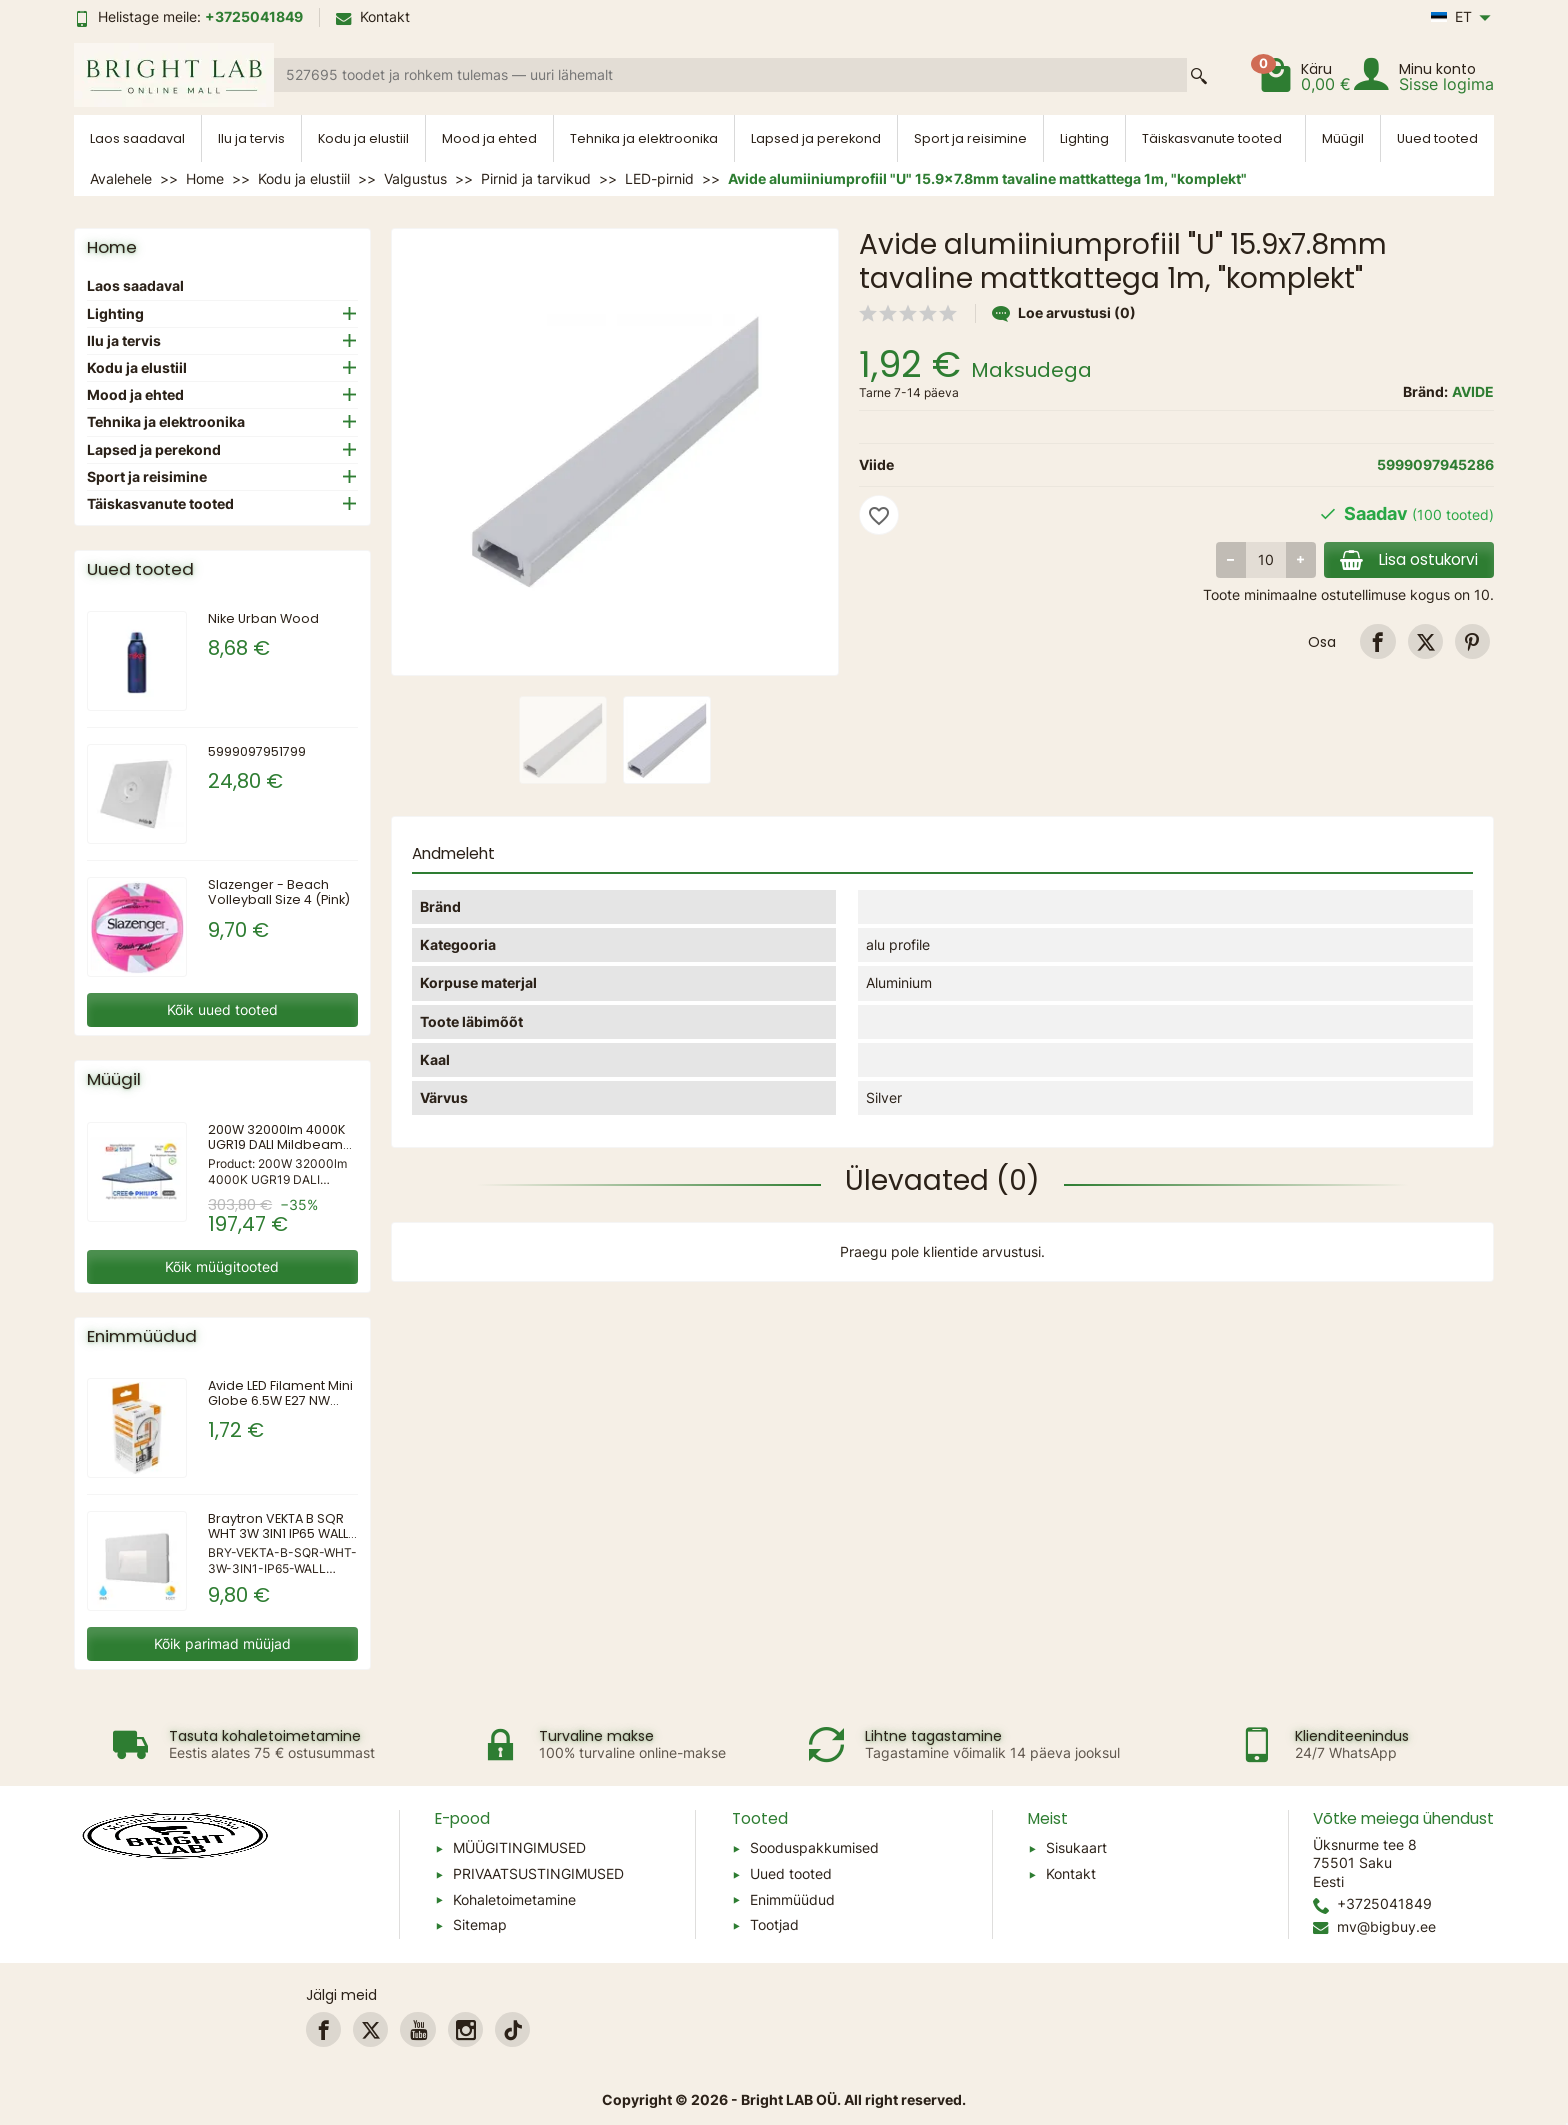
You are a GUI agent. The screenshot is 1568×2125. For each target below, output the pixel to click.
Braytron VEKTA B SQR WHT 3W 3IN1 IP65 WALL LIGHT (278, 1533)
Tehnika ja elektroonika (644, 138)
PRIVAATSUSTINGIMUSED (538, 1873)
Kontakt (373, 16)
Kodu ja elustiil (363, 138)
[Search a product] (730, 75)
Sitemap (480, 1924)
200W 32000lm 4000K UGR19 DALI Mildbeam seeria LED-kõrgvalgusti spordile (276, 1152)
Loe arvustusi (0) (1064, 312)
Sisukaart (1076, 1847)
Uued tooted (1437, 138)
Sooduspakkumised (814, 1847)
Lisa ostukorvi (1409, 559)
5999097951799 (257, 751)
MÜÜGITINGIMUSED (519, 1847)
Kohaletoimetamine (514, 1899)
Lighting (1084, 138)
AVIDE (1473, 391)
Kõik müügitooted (222, 1266)
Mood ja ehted (489, 138)
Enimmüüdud (792, 1899)
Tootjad (774, 1924)
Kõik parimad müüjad (222, 1643)
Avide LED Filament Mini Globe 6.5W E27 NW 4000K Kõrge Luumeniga (280, 1408)
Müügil (1343, 138)
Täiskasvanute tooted (1212, 138)
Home (112, 247)
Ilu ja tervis (251, 138)
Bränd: (1425, 391)
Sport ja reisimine (970, 138)
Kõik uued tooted (222, 1009)
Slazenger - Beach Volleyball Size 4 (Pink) (279, 892)
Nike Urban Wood (263, 618)
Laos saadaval (137, 138)
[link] (1377, 641)
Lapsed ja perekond (816, 138)
